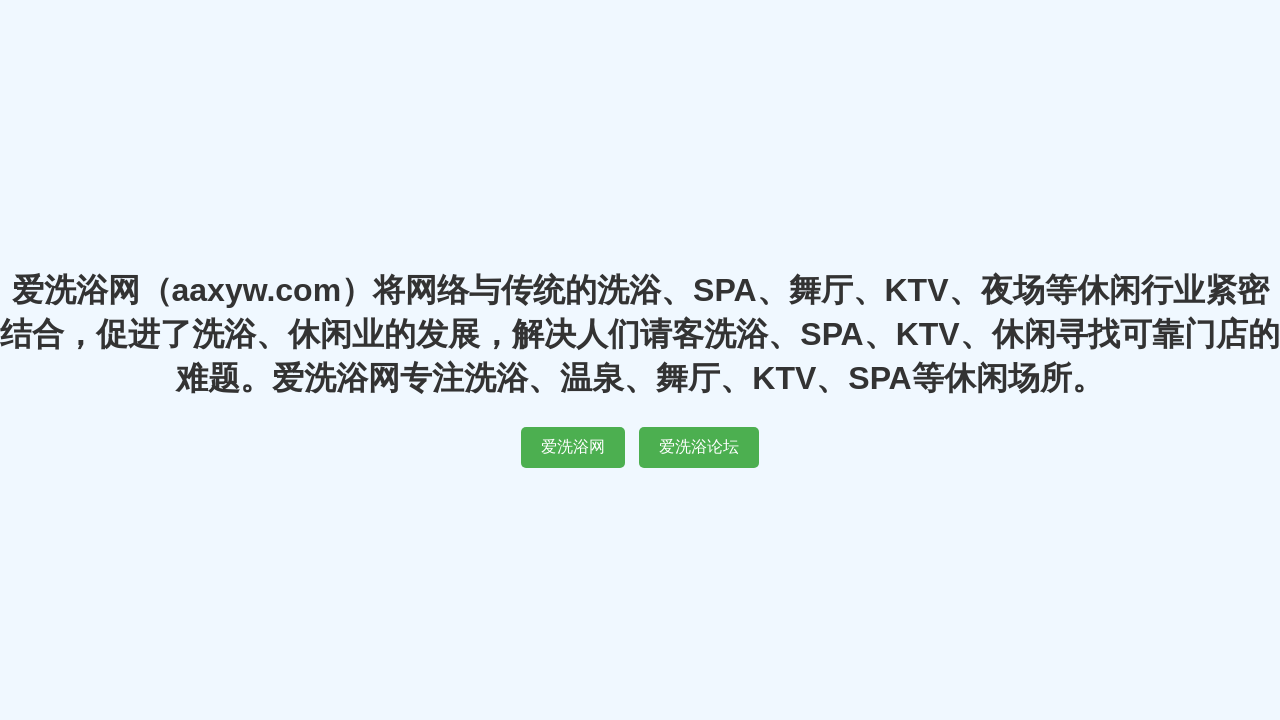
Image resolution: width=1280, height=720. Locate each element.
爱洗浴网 (573, 446)
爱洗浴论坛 (699, 446)
